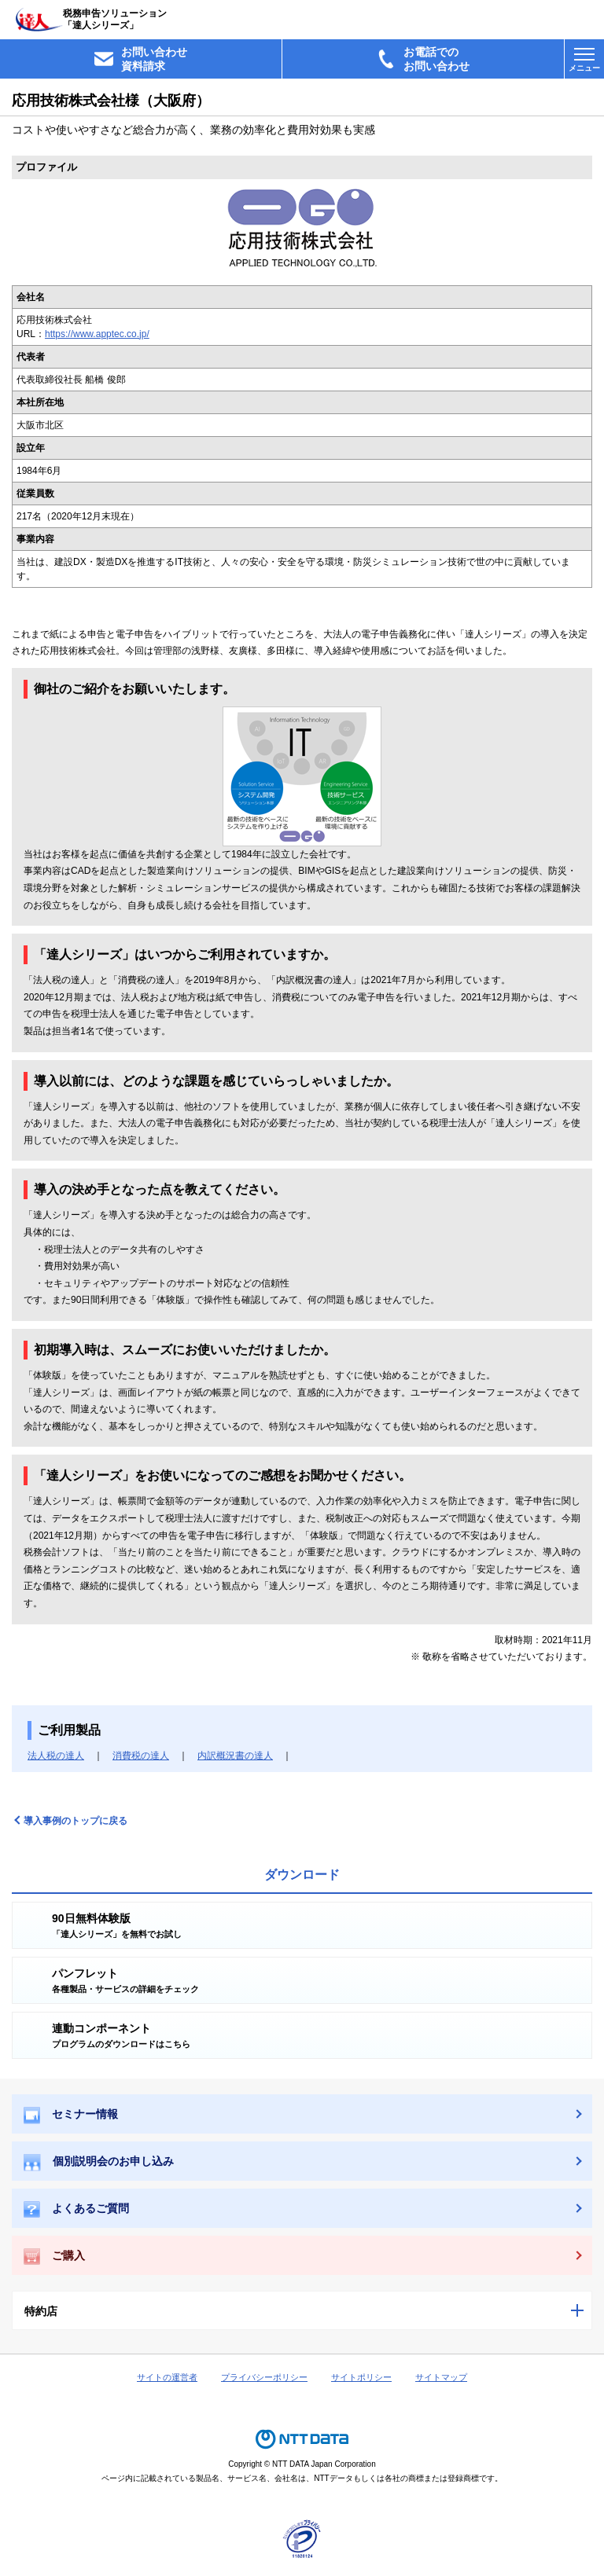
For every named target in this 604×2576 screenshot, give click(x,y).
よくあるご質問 (76, 2209)
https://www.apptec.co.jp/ (97, 333)
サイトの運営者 (167, 2377)
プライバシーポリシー (264, 2377)
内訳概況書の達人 (235, 1755)
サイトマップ (441, 2377)
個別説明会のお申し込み (99, 2162)
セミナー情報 (71, 2115)
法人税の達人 (56, 1755)
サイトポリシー (361, 2377)
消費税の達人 (140, 1755)
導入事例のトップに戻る (75, 1820)
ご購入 (54, 2256)
